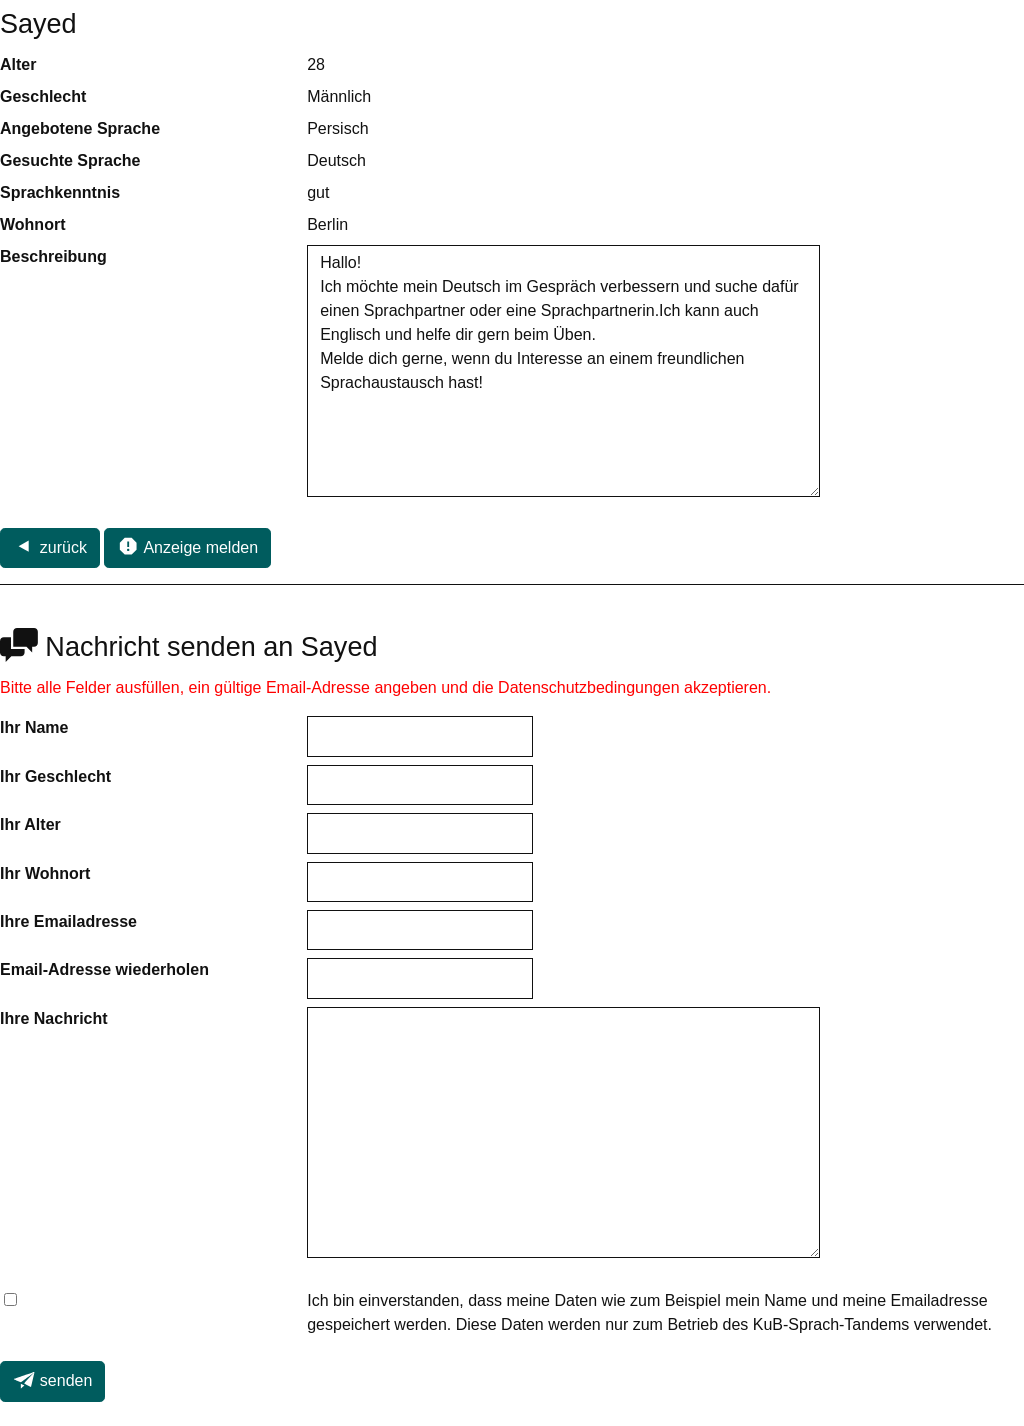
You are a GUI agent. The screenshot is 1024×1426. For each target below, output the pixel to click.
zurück (50, 546)
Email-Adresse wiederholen (104, 969)
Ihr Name (34, 727)
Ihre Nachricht (54, 1018)
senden (52, 1380)
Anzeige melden (187, 546)
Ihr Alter (30, 824)
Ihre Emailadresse (68, 921)
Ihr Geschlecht (55, 776)
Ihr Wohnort (45, 873)
